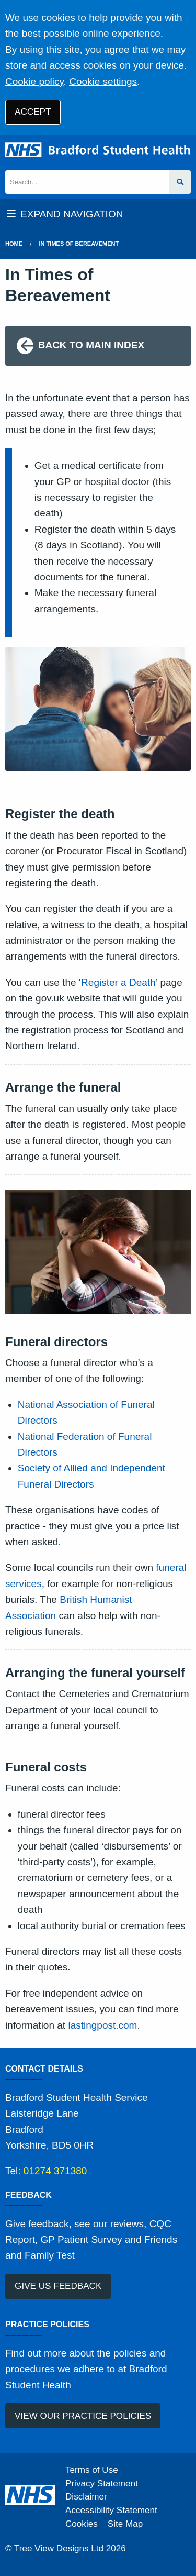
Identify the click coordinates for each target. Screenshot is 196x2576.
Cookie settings (103, 81)
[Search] (87, 182)
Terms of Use (91, 2470)
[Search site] (180, 182)
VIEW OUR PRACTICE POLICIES (83, 2416)
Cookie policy (34, 81)
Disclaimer (86, 2497)
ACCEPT (33, 112)
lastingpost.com (102, 2025)
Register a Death (118, 982)
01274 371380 (55, 2170)
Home (13, 243)
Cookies (81, 2524)
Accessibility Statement (111, 2510)
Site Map (125, 2524)
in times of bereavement (79, 243)
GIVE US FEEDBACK (58, 2286)
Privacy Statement (101, 2484)
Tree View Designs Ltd (58, 2548)
